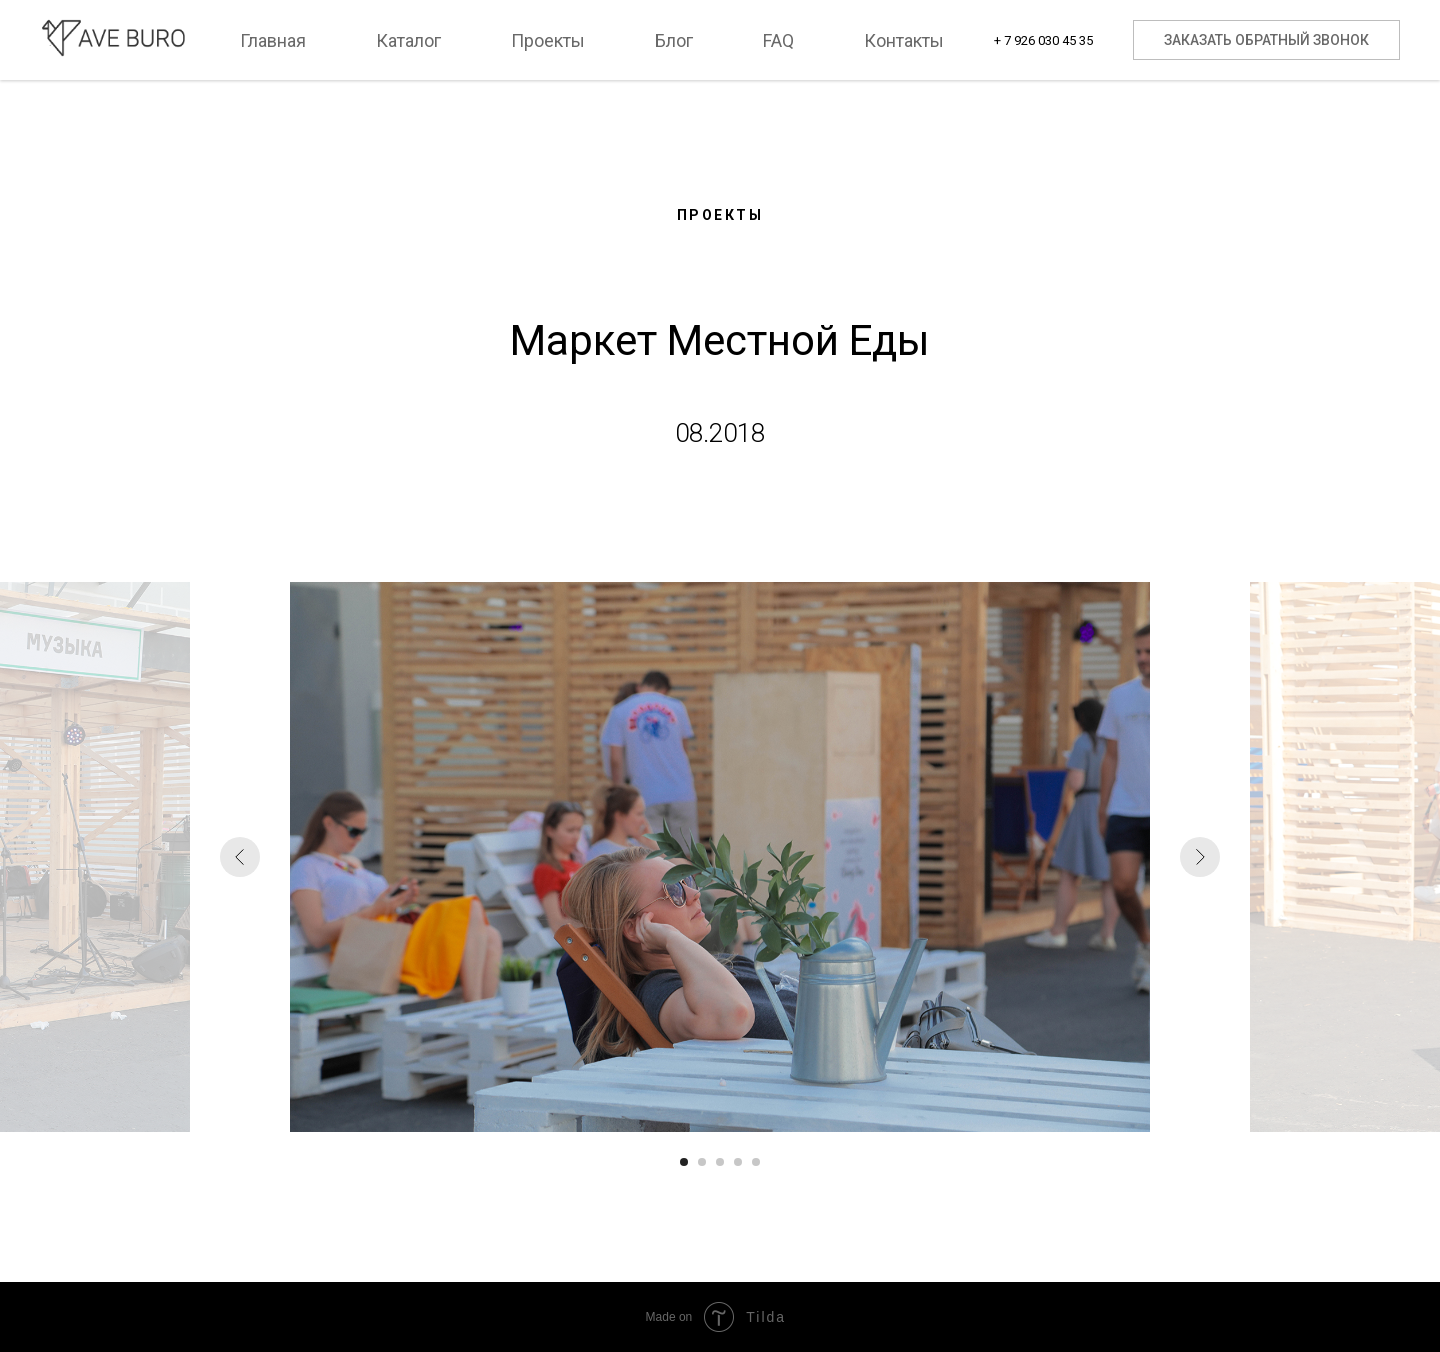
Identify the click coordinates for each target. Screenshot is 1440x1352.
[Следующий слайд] (1200, 857)
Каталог (408, 40)
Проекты (548, 40)
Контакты (904, 40)
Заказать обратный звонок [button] (1266, 40)
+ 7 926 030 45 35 (1043, 40)
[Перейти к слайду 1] (684, 1162)
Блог (674, 40)
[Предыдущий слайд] (240, 857)
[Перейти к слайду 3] (720, 1162)
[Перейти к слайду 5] (756, 1162)
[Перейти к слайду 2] (702, 1162)
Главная (273, 40)
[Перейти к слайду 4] (738, 1162)
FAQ (778, 40)
